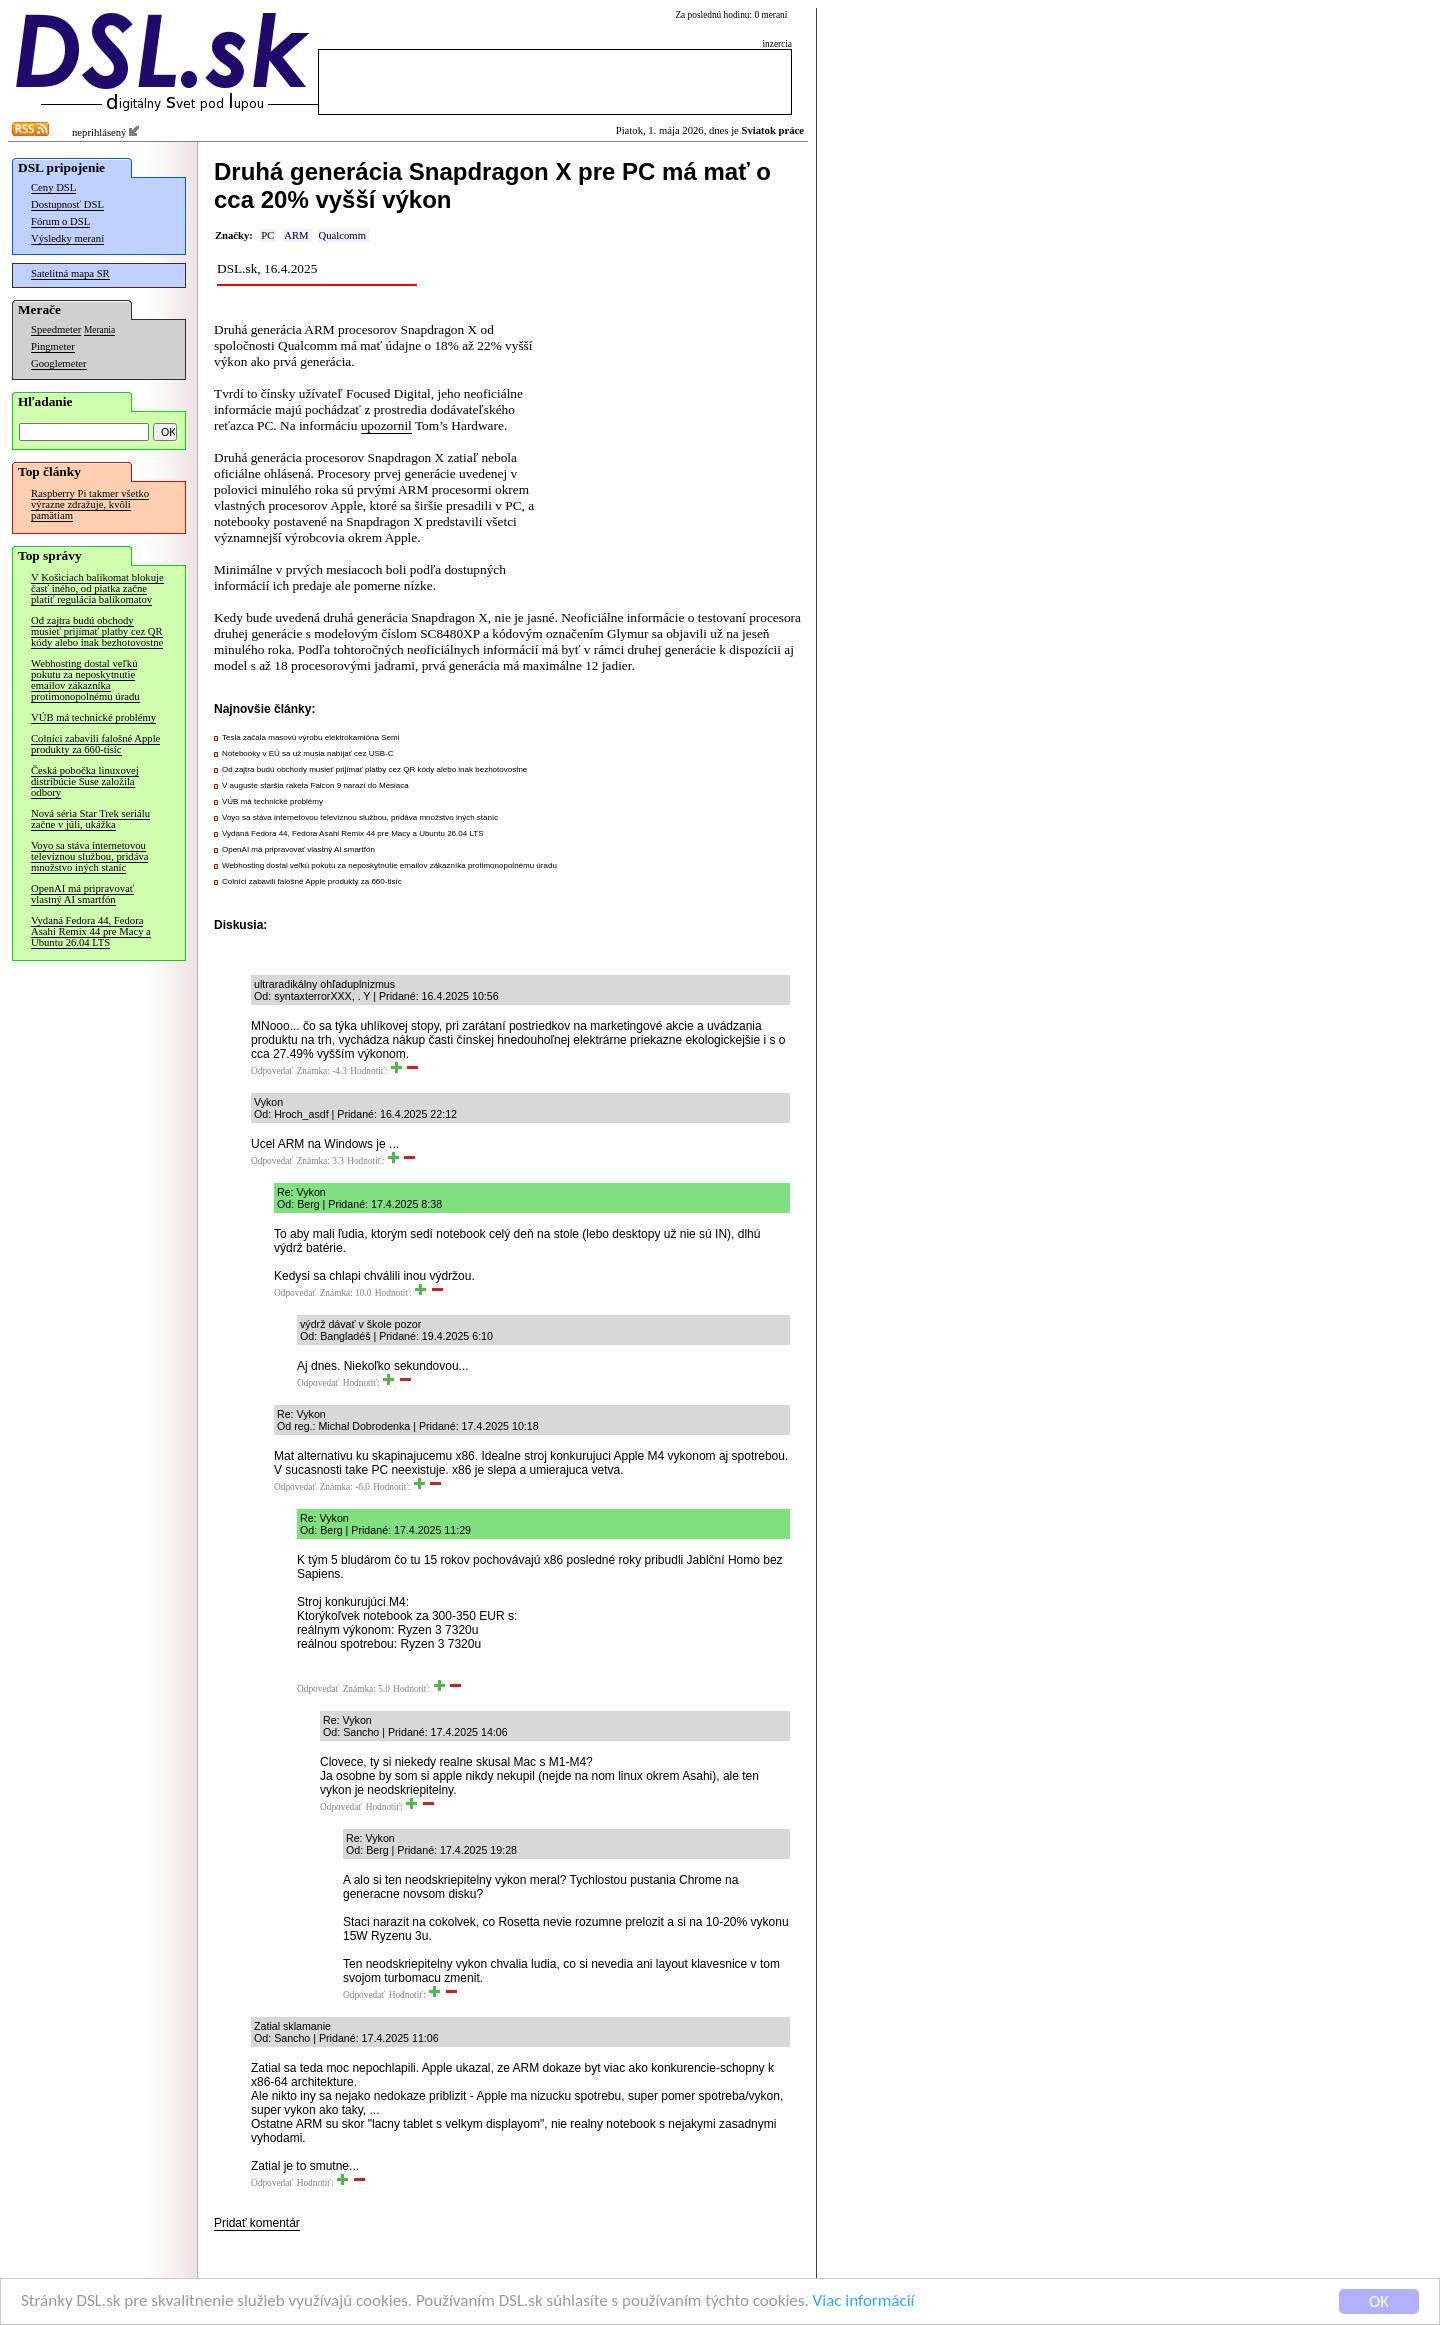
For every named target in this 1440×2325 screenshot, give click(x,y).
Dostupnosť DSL (67, 204)
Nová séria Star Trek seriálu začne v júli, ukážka (90, 819)
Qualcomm (342, 235)
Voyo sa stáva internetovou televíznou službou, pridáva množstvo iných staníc (89, 856)
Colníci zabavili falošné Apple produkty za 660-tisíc (95, 744)
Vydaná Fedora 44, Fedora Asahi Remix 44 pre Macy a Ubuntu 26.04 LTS (91, 931)
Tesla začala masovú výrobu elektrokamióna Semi (310, 737)
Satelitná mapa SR (70, 273)
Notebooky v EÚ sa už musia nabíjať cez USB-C (308, 753)
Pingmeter (53, 346)
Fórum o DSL (60, 221)
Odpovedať (272, 1071)
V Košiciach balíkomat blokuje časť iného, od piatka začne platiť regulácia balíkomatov (97, 588)
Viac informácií (864, 2302)
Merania (99, 330)
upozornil (386, 425)
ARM (296, 235)
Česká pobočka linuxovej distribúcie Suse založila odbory (85, 781)
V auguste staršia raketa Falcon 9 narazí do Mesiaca (315, 785)
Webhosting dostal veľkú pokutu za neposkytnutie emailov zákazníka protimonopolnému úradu (85, 680)
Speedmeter (56, 329)
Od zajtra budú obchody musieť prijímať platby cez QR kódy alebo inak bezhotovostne (97, 631)
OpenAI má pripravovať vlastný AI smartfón (82, 894)
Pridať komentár (257, 2223)
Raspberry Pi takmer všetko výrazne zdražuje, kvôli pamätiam (90, 504)
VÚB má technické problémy (93, 717)
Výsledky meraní (67, 238)
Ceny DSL (53, 187)
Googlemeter (59, 363)
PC (267, 235)
